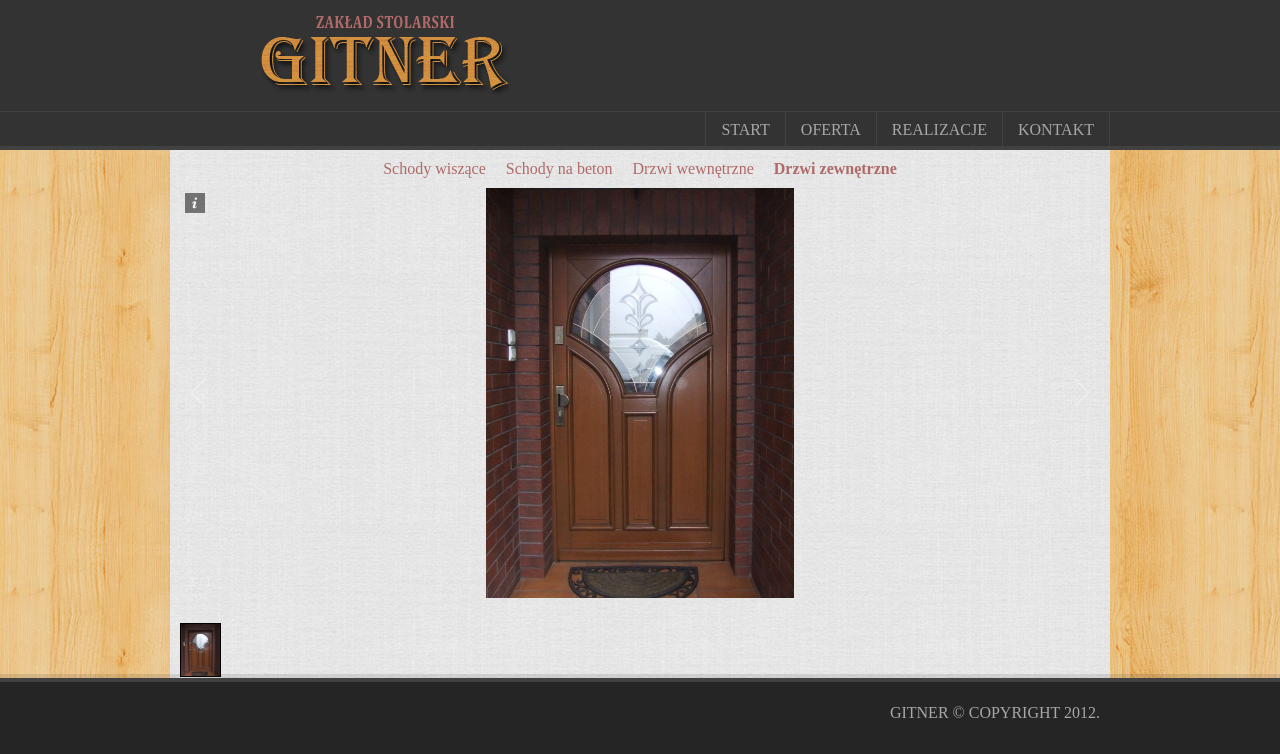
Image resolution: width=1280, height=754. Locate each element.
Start (745, 129)
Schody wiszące (434, 168)
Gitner (919, 712)
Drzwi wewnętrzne (692, 168)
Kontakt (1056, 129)
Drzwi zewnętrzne (835, 168)
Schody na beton (559, 168)
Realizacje (939, 129)
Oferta (831, 129)
